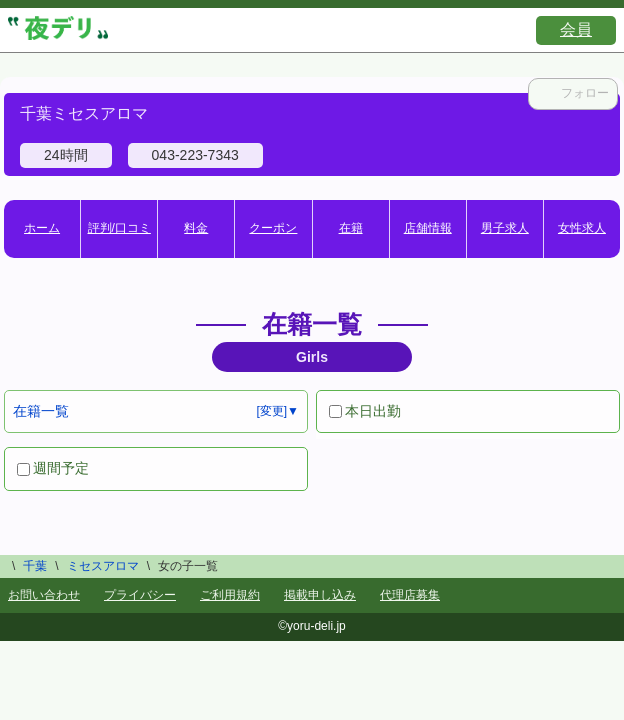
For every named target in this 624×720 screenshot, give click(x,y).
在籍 (351, 228)
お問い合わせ (44, 595)
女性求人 (582, 228)
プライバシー (140, 595)
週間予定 (53, 468)
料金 (196, 228)
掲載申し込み (320, 595)
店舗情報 (428, 228)
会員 (576, 29)
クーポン (273, 228)
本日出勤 (365, 411)
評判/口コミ (119, 228)
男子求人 (505, 228)
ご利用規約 (230, 595)
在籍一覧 (41, 411)
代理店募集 (410, 595)
